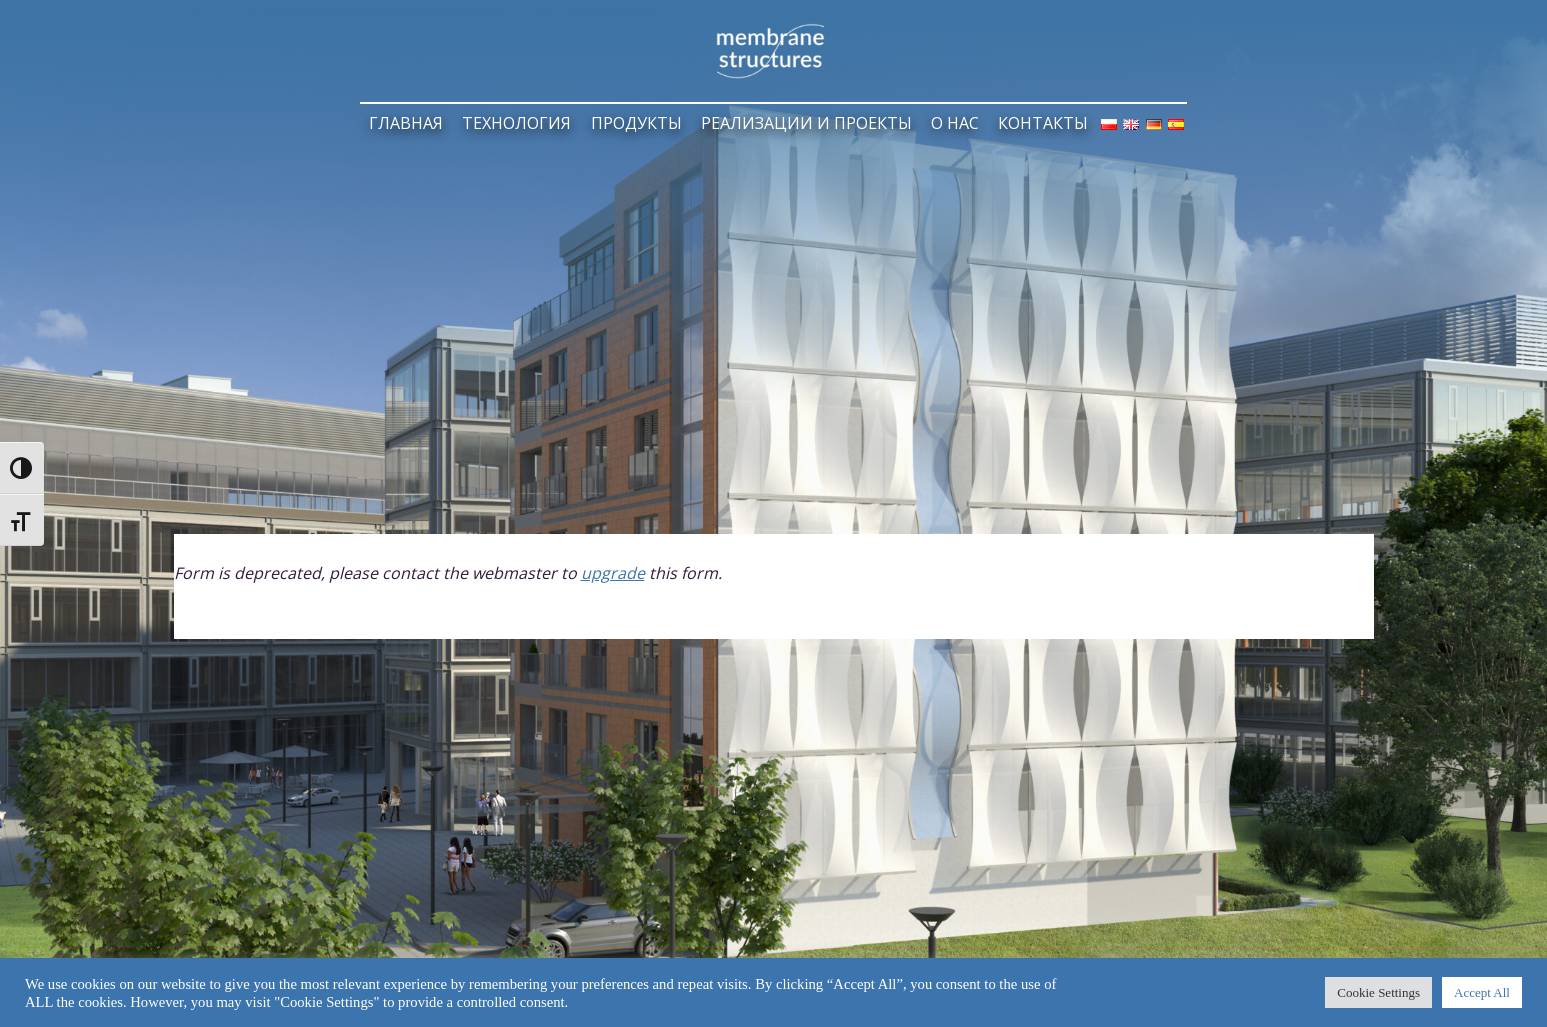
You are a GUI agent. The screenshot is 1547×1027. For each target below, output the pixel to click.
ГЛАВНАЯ (406, 123)
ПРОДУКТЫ (636, 123)
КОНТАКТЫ (1043, 123)
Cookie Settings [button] (1378, 992)
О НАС (955, 123)
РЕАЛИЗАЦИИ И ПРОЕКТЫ (806, 123)
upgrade (613, 573)
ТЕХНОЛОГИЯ (516, 123)
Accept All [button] (1482, 992)
